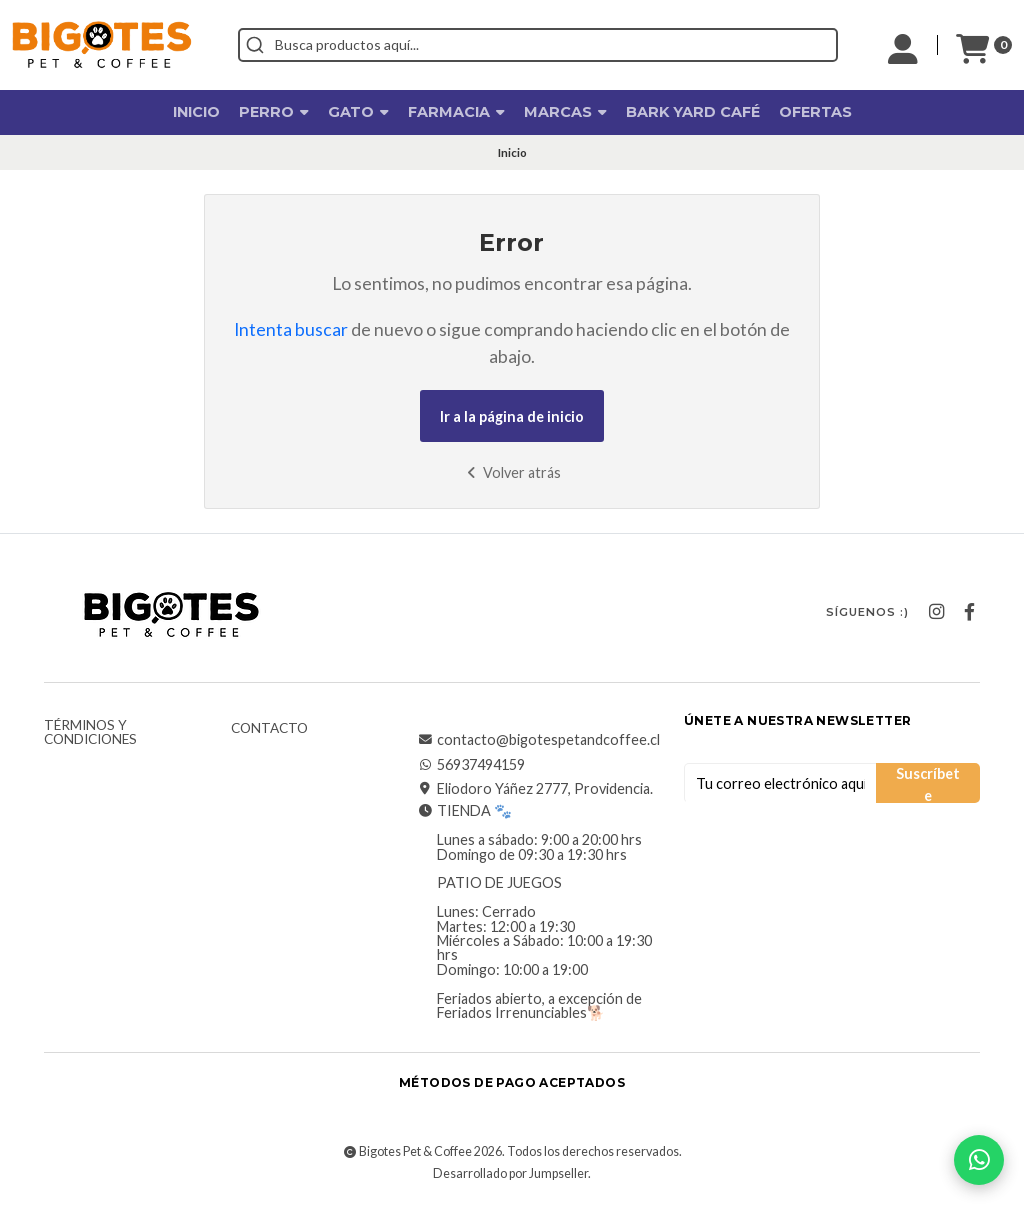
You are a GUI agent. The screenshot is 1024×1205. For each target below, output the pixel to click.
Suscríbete (928, 784)
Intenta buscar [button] (291, 329)
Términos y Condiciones (90, 732)
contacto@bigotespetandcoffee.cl (538, 740)
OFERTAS (815, 112)
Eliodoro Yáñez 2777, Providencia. (535, 789)
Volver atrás (511, 472)
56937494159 (471, 765)
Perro (274, 112)
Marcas (565, 112)
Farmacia (456, 112)
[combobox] (538, 45)
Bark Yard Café (693, 112)
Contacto (269, 729)
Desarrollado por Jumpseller (510, 1173)
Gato (358, 112)
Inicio (196, 112)
